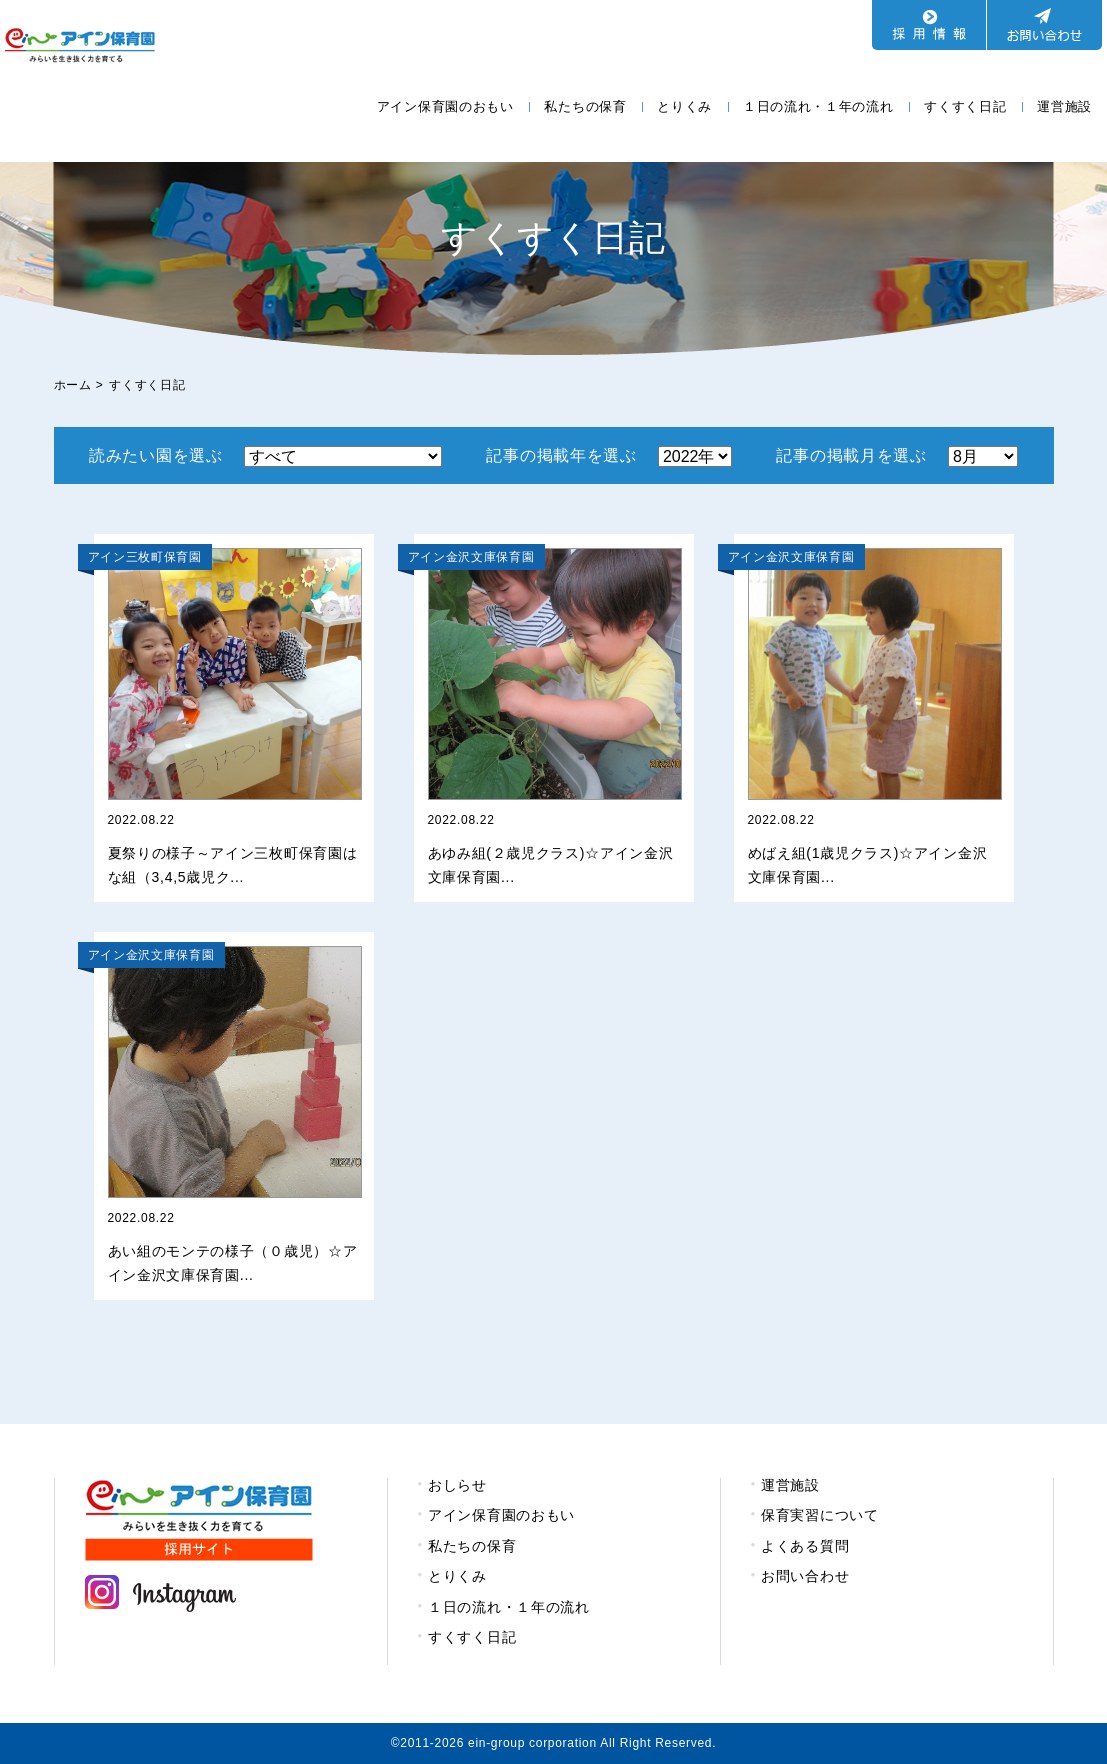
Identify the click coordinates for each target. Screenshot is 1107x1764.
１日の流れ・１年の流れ (818, 106)
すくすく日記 (965, 106)
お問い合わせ (805, 1576)
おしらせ (457, 1485)
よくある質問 (805, 1546)
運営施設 (1064, 106)
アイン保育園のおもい (445, 106)
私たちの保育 (585, 106)
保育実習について (820, 1515)
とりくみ (684, 106)
